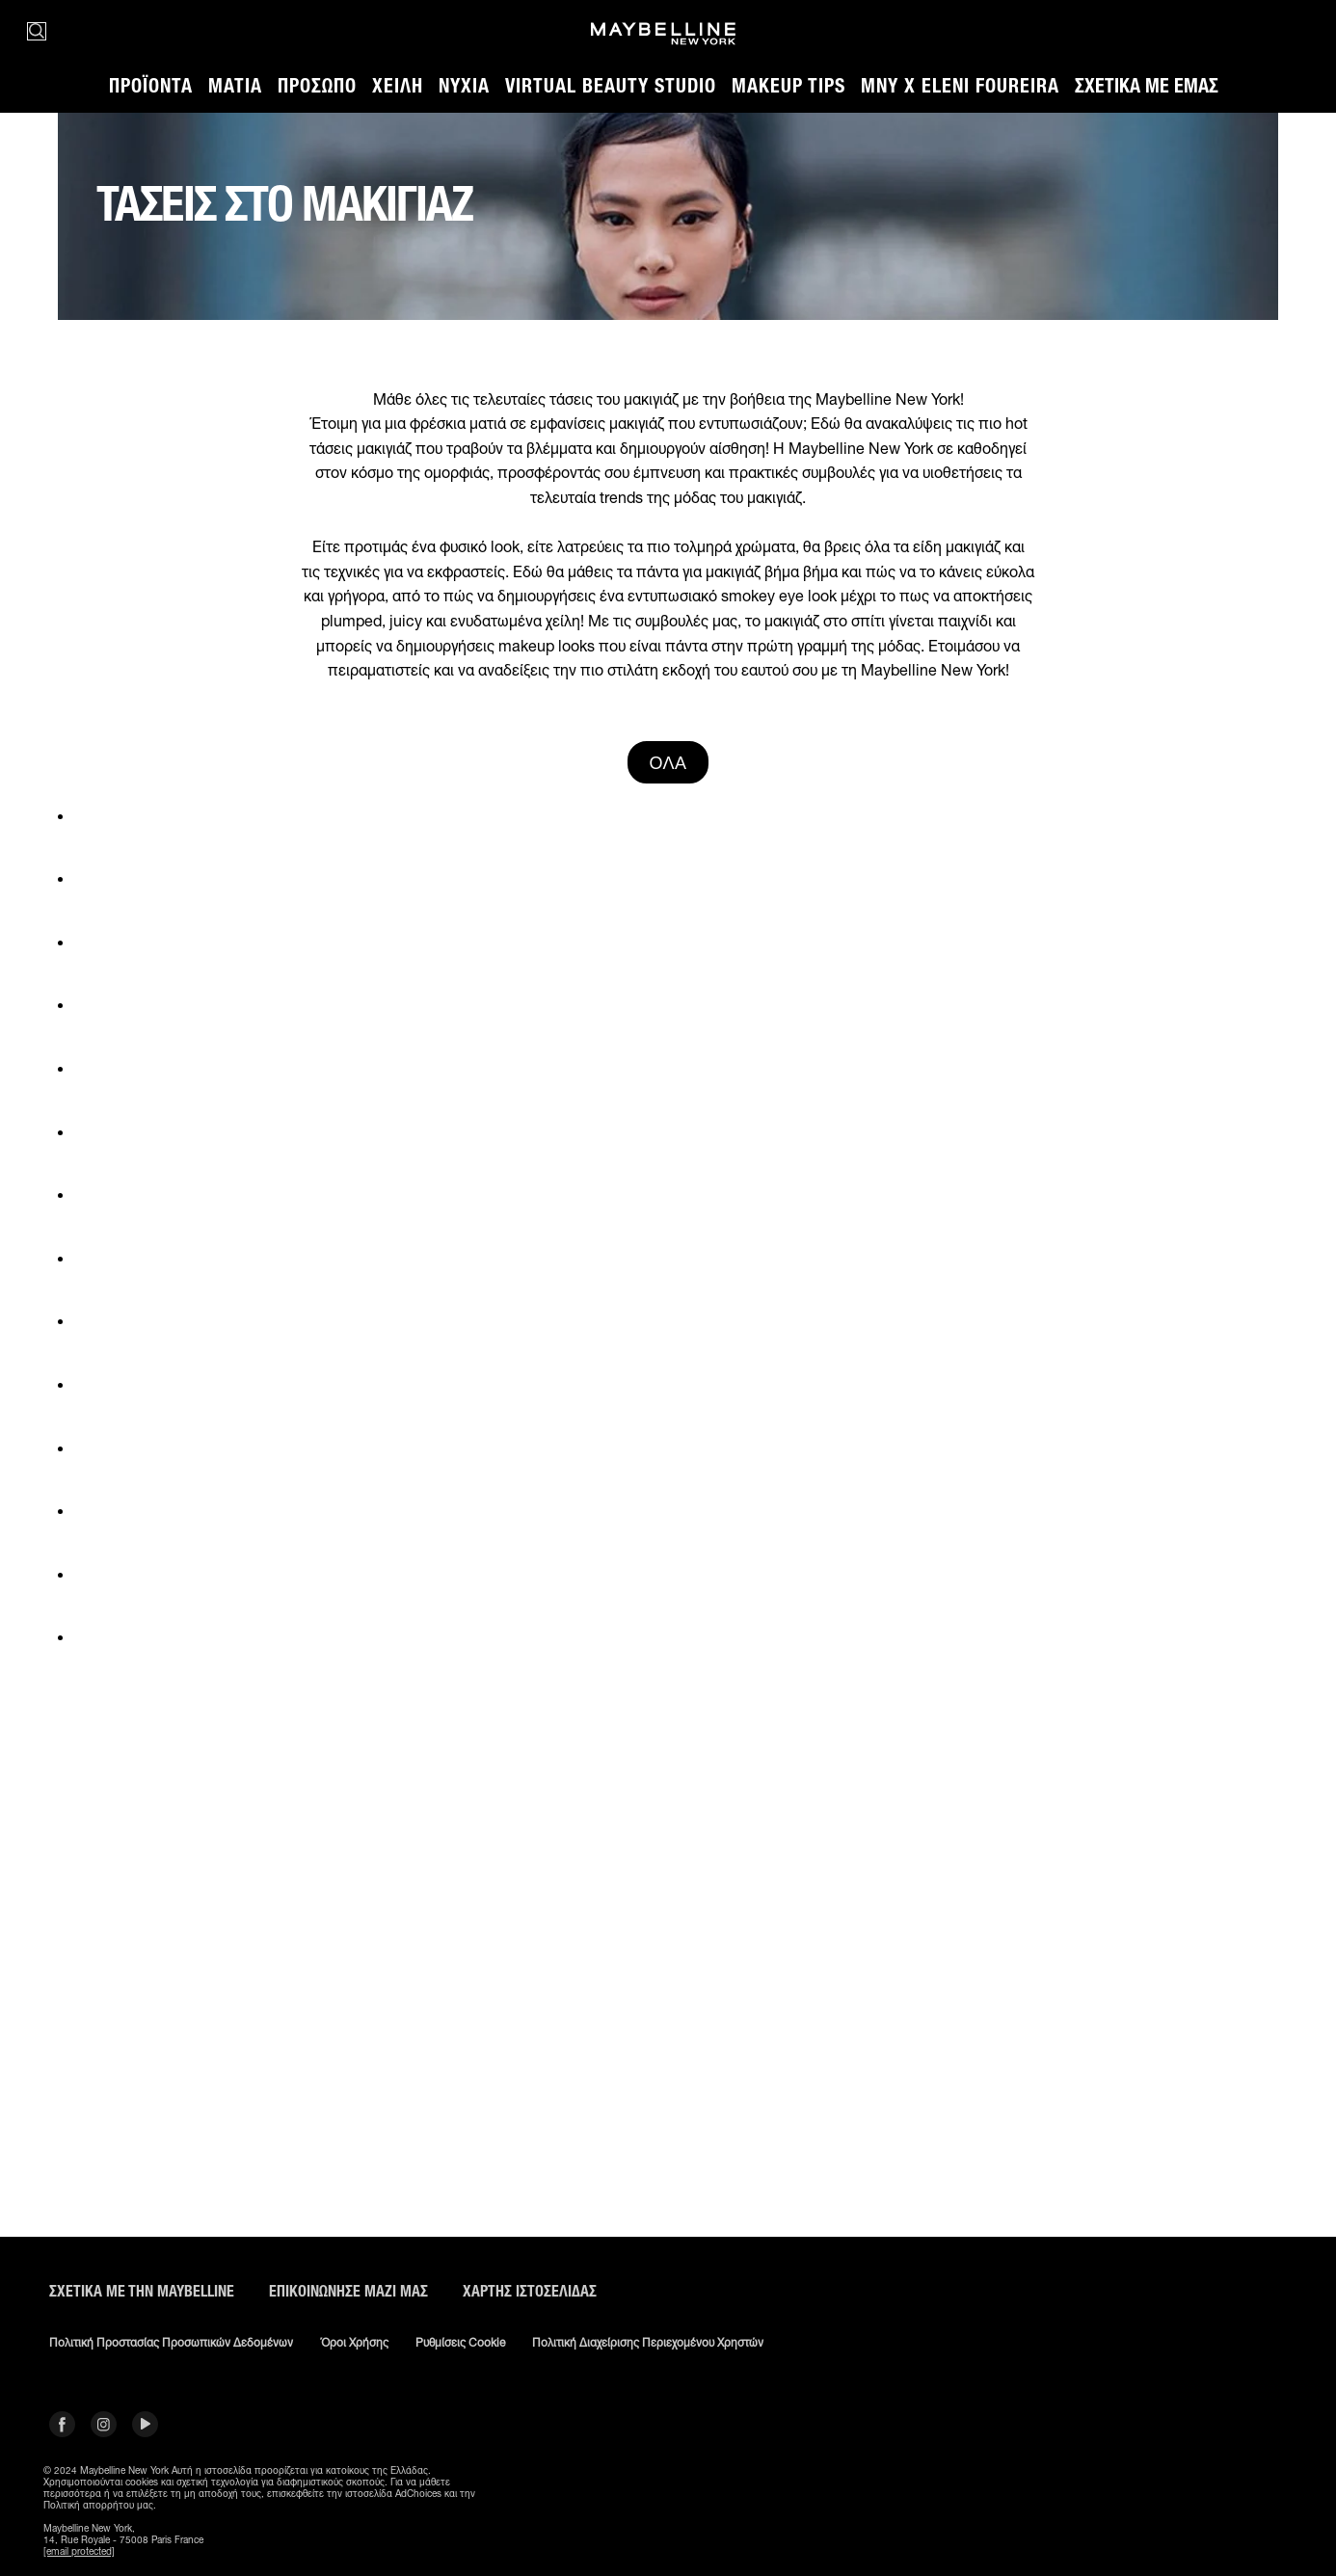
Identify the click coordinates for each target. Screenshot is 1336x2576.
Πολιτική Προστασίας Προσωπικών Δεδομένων (171, 2343)
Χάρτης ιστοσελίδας (530, 2291)
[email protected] (79, 2551)
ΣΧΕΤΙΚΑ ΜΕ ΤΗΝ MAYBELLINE (141, 2291)
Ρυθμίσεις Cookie (460, 2343)
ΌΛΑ (667, 762)
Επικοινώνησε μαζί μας (348, 2291)
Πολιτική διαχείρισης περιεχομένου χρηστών (647, 2343)
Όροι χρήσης (354, 2343)
